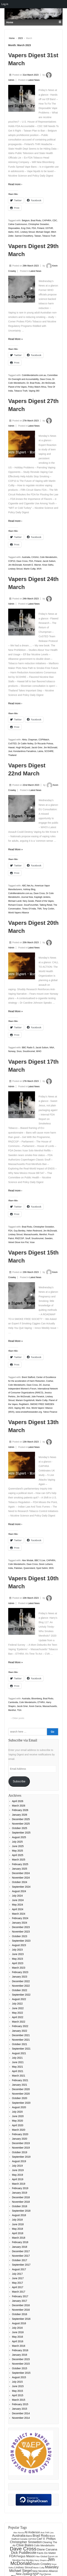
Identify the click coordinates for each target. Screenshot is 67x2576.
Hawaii (11, 747)
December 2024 (21, 1873)
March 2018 (18, 2237)
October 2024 (19, 1882)
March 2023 (18, 1967)
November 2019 (21, 2147)
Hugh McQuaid (23, 747)
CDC (54, 220)
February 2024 (20, 1918)
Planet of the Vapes (17, 387)
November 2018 (21, 2201)
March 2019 (18, 2183)
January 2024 (19, 1922)
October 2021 (19, 2044)
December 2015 (21, 2359)
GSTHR (49, 228)
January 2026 (19, 1814)
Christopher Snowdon (38, 224)
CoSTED (12, 743)
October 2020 (19, 2098)
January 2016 (19, 2354)
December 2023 (21, 1927)
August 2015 (19, 2377)
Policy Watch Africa (37, 387)
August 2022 (19, 1999)
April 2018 (17, 2233)
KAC (17, 232)
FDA (34, 228)
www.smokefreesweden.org (29, 1412)
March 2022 (18, 2021)
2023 (20, 38)
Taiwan (37, 236)
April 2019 (17, 2179)
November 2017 (21, 2255)
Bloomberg (36, 1698)
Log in (4, 4)
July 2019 (17, 2165)
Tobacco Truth (49, 236)
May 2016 (17, 2336)
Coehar (49, 1381)
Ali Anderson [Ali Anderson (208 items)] (32, 2532)
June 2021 (18, 2062)
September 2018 (21, 2210)
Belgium (25, 220)
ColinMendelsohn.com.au (34, 375)
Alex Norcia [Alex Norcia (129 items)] (18, 2533)
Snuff (27, 1238)
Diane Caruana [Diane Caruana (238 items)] (47, 2549)
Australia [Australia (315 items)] (19, 2535)
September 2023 (21, 1940)
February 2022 (20, 2026)
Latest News (34, 80)
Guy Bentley (19, 1230)
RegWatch (24, 1404)
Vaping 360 (34, 391)
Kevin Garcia (35, 1706)
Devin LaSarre (46, 1564)
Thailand (12, 755)
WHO (38, 1051)
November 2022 (21, 1985)
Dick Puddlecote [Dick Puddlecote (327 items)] (23, 2553)
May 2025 (17, 1850)
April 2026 (17, 1801)
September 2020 (21, 2102)
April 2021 (17, 2071)
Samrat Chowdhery (24, 236)
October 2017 (19, 2260)
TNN (39, 908)
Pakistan (18, 1568)
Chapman (32, 739)
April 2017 (17, 2287)
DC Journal (44, 1385)
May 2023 (17, 1958)
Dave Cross (45, 379)
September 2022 (21, 1994)
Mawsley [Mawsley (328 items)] (52, 2567)
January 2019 (19, 2192)
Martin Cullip (30, 569)
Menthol (43, 1234)
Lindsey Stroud (27, 232)
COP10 (11, 561)
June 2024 (18, 1900)
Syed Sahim (42, 1568)
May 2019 (17, 2174)
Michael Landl (14, 901)
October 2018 (19, 2206)
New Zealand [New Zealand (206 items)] (24, 2573)
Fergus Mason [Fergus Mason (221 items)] (25, 2556)
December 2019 (21, 2143)
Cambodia (13, 1702)
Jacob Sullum (49, 561)
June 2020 (18, 2116)
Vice (28, 1408)
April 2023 (17, 1963)
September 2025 (21, 1832)
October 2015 (19, 2368)
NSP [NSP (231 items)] (36, 2574)
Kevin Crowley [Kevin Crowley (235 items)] (41, 2564)
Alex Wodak (27, 1560)
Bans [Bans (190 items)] (29, 2535)
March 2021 (18, 2075)
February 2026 (20, 1810)
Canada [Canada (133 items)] (23, 2539)
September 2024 (21, 1886)
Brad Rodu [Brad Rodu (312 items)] (41, 2535)
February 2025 (20, 1864)
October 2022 (19, 1990)
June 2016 (18, 2332)
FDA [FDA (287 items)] (12, 2556)
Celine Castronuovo (17, 224)
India (10, 1568)
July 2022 (17, 2003)
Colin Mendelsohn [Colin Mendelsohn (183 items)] (44, 2545)
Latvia (40, 751)
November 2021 (21, 2039)
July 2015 (17, 2381)
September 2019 (21, 2156)
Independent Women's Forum (22, 1388)
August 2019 (19, 2161)
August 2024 (19, 1891)
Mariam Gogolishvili (25, 1400)
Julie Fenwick (37, 1396)
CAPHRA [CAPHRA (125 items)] (32, 2539)
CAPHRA (46, 220)
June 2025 (18, 1846)
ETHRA (41, 1702)
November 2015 (21, 2363)
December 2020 (21, 2089)
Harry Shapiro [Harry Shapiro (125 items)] (40, 2560)
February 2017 (20, 2296)
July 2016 (17, 2327)
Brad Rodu (36, 220)
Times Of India (29, 908)
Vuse (32, 1242)
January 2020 (19, 2138)
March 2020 (18, 2129)
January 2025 (19, 1868)
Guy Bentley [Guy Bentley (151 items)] (27, 2560)
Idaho (11, 232)
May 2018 (17, 2228)
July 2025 (17, 1841)
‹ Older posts (17, 1718)
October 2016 (19, 2314)
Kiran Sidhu (47, 565)
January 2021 (19, 2084)
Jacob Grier (36, 747)
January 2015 (19, 2408)
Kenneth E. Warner (32, 565)
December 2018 (21, 2197)
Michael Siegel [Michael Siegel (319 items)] (20, 2571)
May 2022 (17, 2012)
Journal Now (27, 897)
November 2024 (21, 1877)
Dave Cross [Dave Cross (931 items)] (23, 2549)
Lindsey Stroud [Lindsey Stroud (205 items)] (23, 2567)
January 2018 (19, 2246)
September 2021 (21, 2048)
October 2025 (19, 1828)
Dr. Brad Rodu (33, 383)
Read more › (15, 184)
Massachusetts (31, 1234)
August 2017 (19, 2269)
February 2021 (20, 2080)
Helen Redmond (34, 1230)
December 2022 (21, 1981)
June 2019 (18, 2170)
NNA (51, 1047)
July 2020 (17, 2111)
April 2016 (17, 2341)
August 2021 (19, 2053)
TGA (19, 1710)
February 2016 (20, 2350)
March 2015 (18, 2399)
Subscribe (19, 1781)
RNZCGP (19, 1238)
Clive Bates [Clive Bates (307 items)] (24, 2545)
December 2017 (21, 2251)
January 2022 (19, 2030)
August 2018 (19, 2215)
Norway (12, 1051)
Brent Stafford (28, 1377)
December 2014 (21, 2413)
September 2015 (21, 2372)
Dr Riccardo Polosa (43, 743)
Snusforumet (29, 1051)
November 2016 (21, 2309)
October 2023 (19, 1936)
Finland (40, 228)
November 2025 (21, 1823)
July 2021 (17, 2057)
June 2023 (18, 1954)
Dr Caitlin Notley (25, 743)
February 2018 (20, 2242)
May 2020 (17, 2120)
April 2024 (17, 1909)
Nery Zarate (28, 901)
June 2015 (18, 2386)
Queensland (29, 1568)
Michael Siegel (43, 232)
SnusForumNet (31, 905)
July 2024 (17, 1895)
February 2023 (20, 1972)
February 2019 (20, 2188)
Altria (24, 739)
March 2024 (18, 1913)
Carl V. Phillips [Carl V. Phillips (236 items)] (46, 2538)
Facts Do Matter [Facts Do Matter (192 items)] (46, 2552)
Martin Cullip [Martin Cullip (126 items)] (38, 2568)
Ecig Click (26, 228)
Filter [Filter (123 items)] (37, 2556)
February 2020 (20, 2134)
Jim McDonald (48, 383)
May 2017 (17, 2282)
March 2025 (18, 1859)
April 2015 (17, 2395)
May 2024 (17, 1904)
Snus (19, 1051)
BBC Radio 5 (28, 1047)
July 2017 (17, 2273)
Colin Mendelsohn (48, 557)
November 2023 (21, 1931)
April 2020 (17, 2125)
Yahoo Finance (50, 1412)
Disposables (14, 228)
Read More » (15, 339)
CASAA (35, 557)
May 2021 (17, 2066)
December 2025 (21, 1819)
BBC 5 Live (39, 1560)
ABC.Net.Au (27, 885)
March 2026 (18, 1805)
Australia (26, 557)
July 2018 (17, 2219)
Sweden (49, 1238)
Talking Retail (45, 905)
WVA (39, 569)
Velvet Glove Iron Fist (18, 1242)
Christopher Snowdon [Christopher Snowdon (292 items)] (26, 2542)
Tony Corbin (48, 908)
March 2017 (18, 2291)
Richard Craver (15, 905)
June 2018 (18, 2224)
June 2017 (18, 2278)
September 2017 (21, 2264)
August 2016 (19, 2323)
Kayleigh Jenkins (42, 897)
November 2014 (21, 2417)
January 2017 (19, 2300)
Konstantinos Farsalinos (24, 751)
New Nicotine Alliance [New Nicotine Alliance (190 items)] (45, 2571)
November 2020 (21, 2093)
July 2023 (17, 1949)
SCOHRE (48, 751)
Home (12, 38)
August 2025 (19, 1837)
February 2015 (20, 2404)
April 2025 (17, 1855)
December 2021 (21, 2035)
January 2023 (19, 1976)
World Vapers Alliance (18, 912)
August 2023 (19, 1945)
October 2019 (19, 2152)
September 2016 (21, 2318)
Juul (10, 751)
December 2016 (21, 2305)
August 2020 (19, 2107)
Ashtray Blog (29, 889)
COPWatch (43, 739)
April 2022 (17, 2017)
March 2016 (18, 2345)
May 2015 (17, 2390)
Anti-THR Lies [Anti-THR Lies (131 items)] (47, 2532)
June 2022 (18, 2008)
